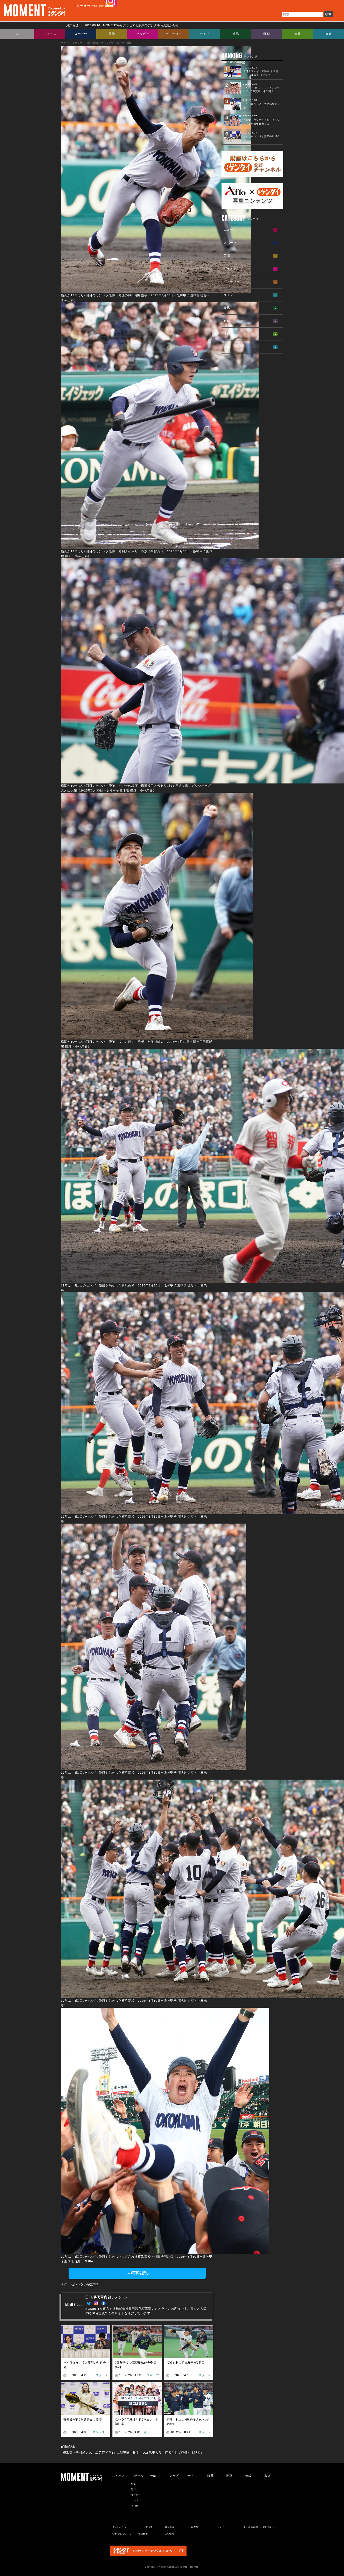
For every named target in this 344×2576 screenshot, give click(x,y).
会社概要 (143, 2533)
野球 (133, 2489)
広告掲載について (121, 2533)
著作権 (194, 2527)
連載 (297, 34)
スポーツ (80, 34)
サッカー (136, 2495)
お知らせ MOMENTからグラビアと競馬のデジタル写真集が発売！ (122, 25)
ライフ (205, 34)
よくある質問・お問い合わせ (259, 2527)
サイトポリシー (120, 2527)
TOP (17, 34)
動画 (266, 34)
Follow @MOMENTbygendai (93, 5)
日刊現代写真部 (98, 2297)
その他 (134, 2505)
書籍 (328, 34)
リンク (220, 2527)
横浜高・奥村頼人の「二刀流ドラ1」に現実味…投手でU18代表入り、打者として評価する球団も (133, 2452)
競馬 (235, 34)
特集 (133, 2484)
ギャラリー (174, 34)
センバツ (77, 2284)
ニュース (49, 34)
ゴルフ (134, 2500)
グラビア (142, 34)
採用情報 (169, 2533)
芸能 (111, 34)
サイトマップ (145, 2527)
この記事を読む (137, 2273)
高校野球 (92, 2284)
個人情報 (169, 2527)
